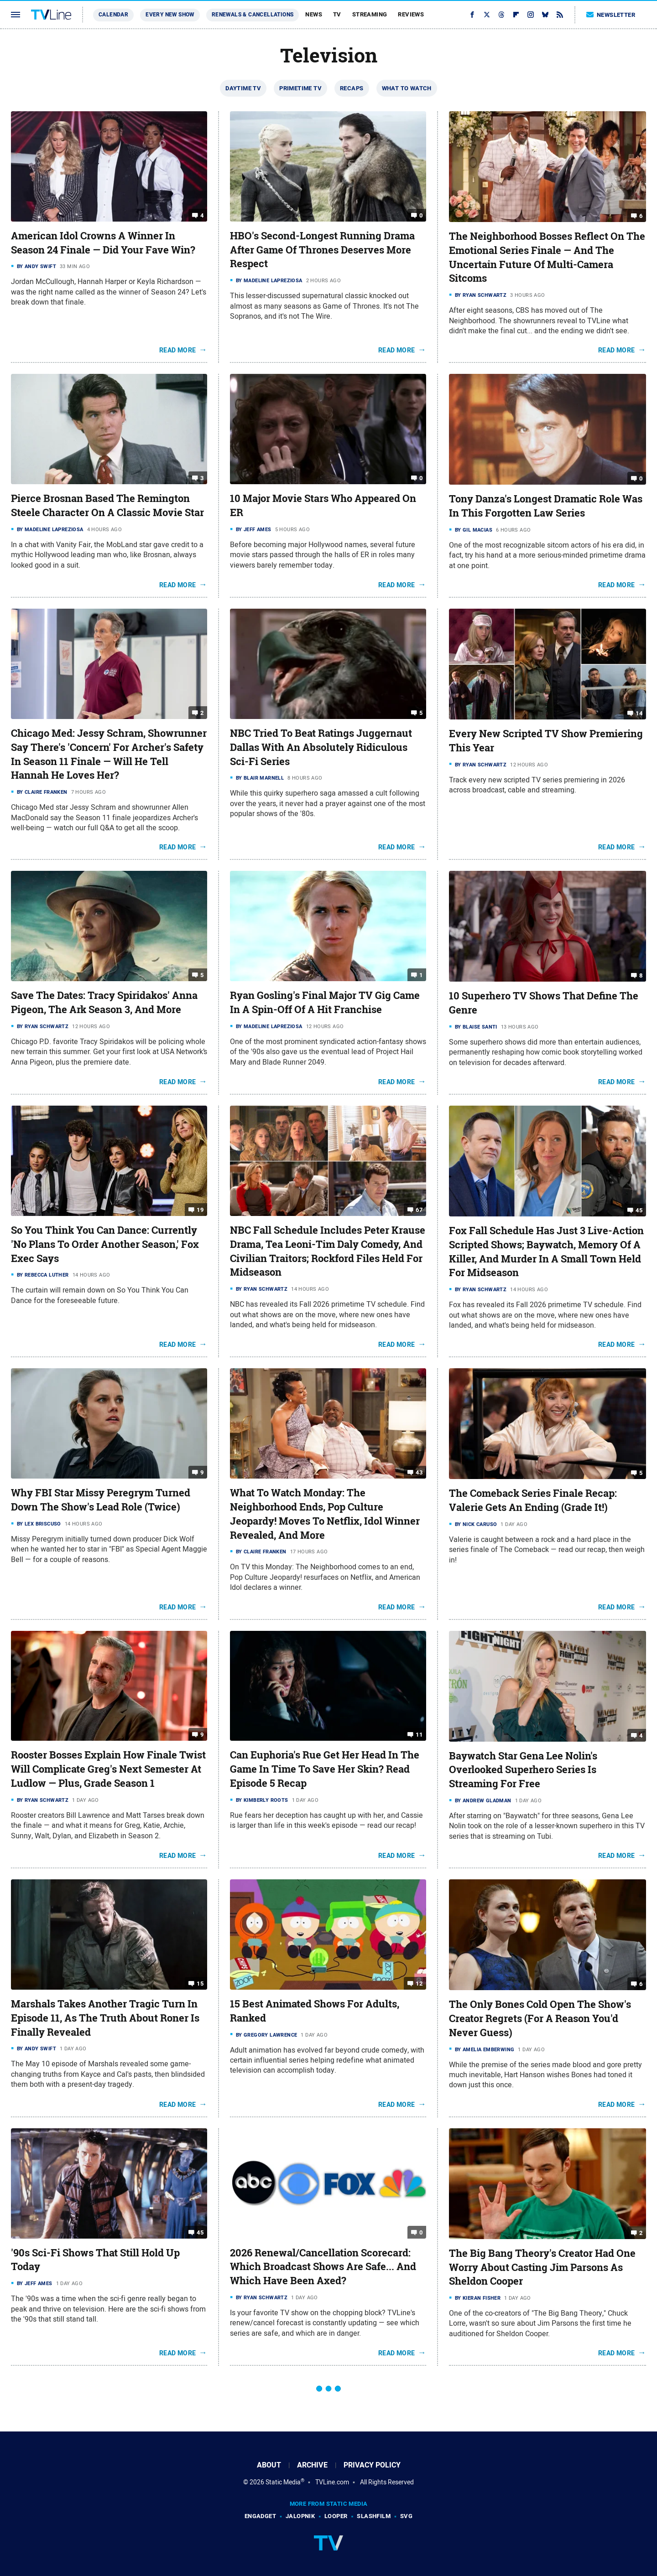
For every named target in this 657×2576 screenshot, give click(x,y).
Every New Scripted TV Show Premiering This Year (546, 741)
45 (639, 1210)
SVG (406, 2516)
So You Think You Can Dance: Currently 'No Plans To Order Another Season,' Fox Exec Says (105, 1244)
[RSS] (560, 14)
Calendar (113, 14)
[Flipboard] (516, 14)
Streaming (369, 14)
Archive (312, 2465)
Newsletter (611, 14)
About (269, 2465)
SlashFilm (374, 2516)
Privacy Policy (372, 2465)
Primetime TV (300, 88)
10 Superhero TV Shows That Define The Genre (543, 1003)
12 (419, 1983)
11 (419, 1734)
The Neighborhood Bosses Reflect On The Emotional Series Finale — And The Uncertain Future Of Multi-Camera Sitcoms (547, 257)
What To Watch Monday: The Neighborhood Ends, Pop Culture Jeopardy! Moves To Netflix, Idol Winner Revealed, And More (325, 1513)
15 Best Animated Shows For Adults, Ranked (314, 2011)
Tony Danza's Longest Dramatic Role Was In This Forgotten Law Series (545, 506)
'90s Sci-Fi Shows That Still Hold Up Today (95, 2260)
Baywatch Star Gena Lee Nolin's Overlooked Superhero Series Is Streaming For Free (523, 1770)
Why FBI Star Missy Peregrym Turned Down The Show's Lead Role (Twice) (100, 1500)
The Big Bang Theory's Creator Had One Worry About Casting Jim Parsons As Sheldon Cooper (542, 2267)
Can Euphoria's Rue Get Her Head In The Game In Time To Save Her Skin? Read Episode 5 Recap (324, 1769)
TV (337, 14)
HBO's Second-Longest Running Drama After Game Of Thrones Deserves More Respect (322, 250)
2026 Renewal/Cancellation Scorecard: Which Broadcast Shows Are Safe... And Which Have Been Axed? (323, 2267)
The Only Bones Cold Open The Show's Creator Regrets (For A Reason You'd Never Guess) (540, 2018)
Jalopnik (300, 2516)
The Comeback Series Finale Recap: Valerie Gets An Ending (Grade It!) (533, 1500)
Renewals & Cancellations (253, 14)
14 (639, 713)
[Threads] (501, 14)
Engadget (260, 2516)
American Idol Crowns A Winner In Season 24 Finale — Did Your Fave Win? (103, 243)
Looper (335, 2516)
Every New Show (170, 14)
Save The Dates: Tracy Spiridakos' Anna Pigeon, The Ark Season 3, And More (104, 1002)
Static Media (283, 2482)
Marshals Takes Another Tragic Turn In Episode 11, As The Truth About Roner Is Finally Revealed (105, 2018)
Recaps (351, 88)
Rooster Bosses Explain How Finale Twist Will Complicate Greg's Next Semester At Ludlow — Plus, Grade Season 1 (108, 1769)
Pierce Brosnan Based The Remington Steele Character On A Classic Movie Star (107, 505)
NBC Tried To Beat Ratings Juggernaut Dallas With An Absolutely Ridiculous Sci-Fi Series (321, 747)
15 (200, 1983)
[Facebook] (472, 14)
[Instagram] (531, 14)
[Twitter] (487, 14)
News (313, 14)
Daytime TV (243, 88)
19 (200, 1209)
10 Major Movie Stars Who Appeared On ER (323, 505)
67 (419, 1209)
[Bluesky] (545, 14)
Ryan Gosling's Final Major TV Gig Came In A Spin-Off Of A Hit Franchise (325, 1002)
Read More (177, 350)
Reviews (411, 14)
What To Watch (407, 88)
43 (419, 1472)
